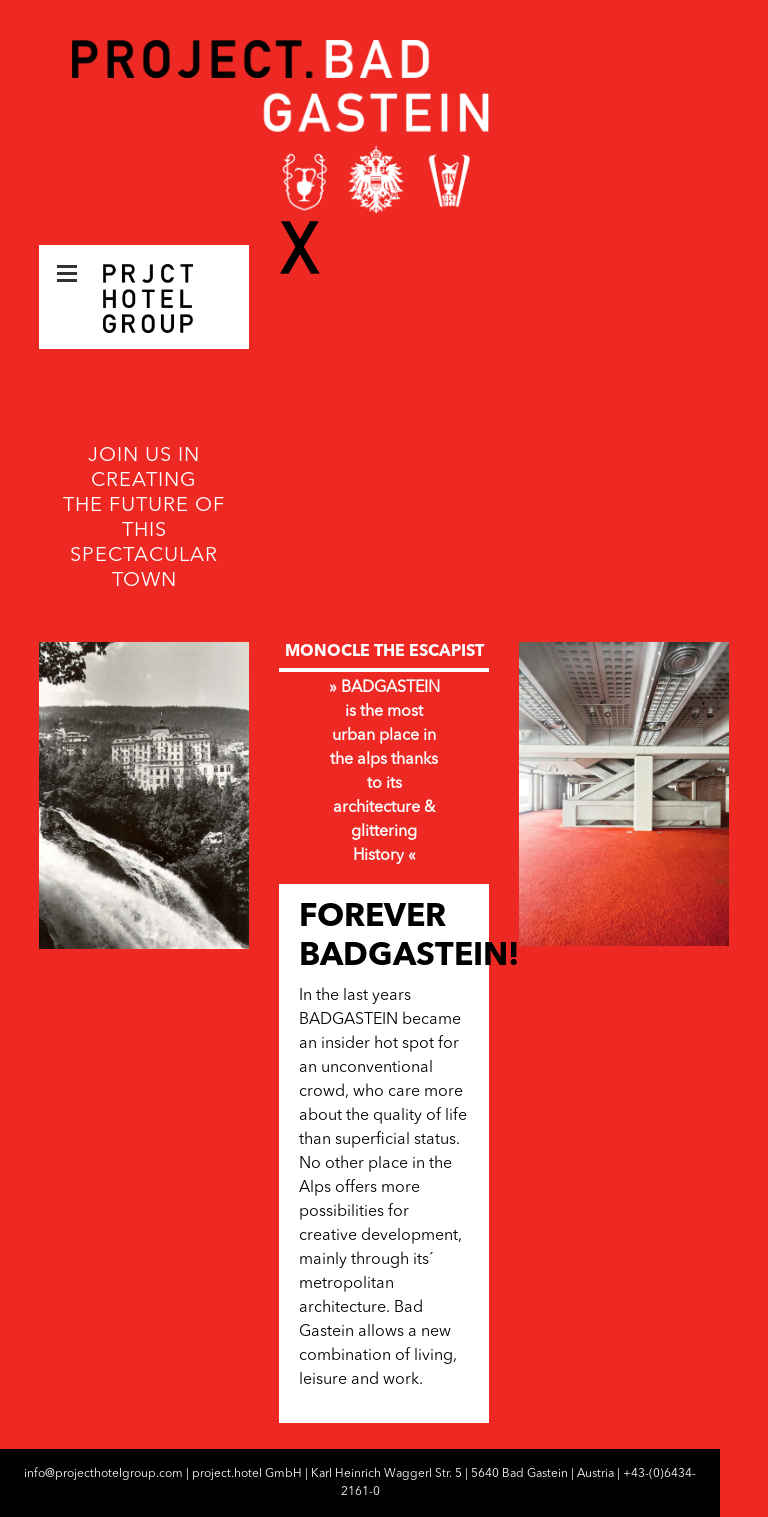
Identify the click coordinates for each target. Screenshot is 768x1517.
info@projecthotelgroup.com (103, 1474)
